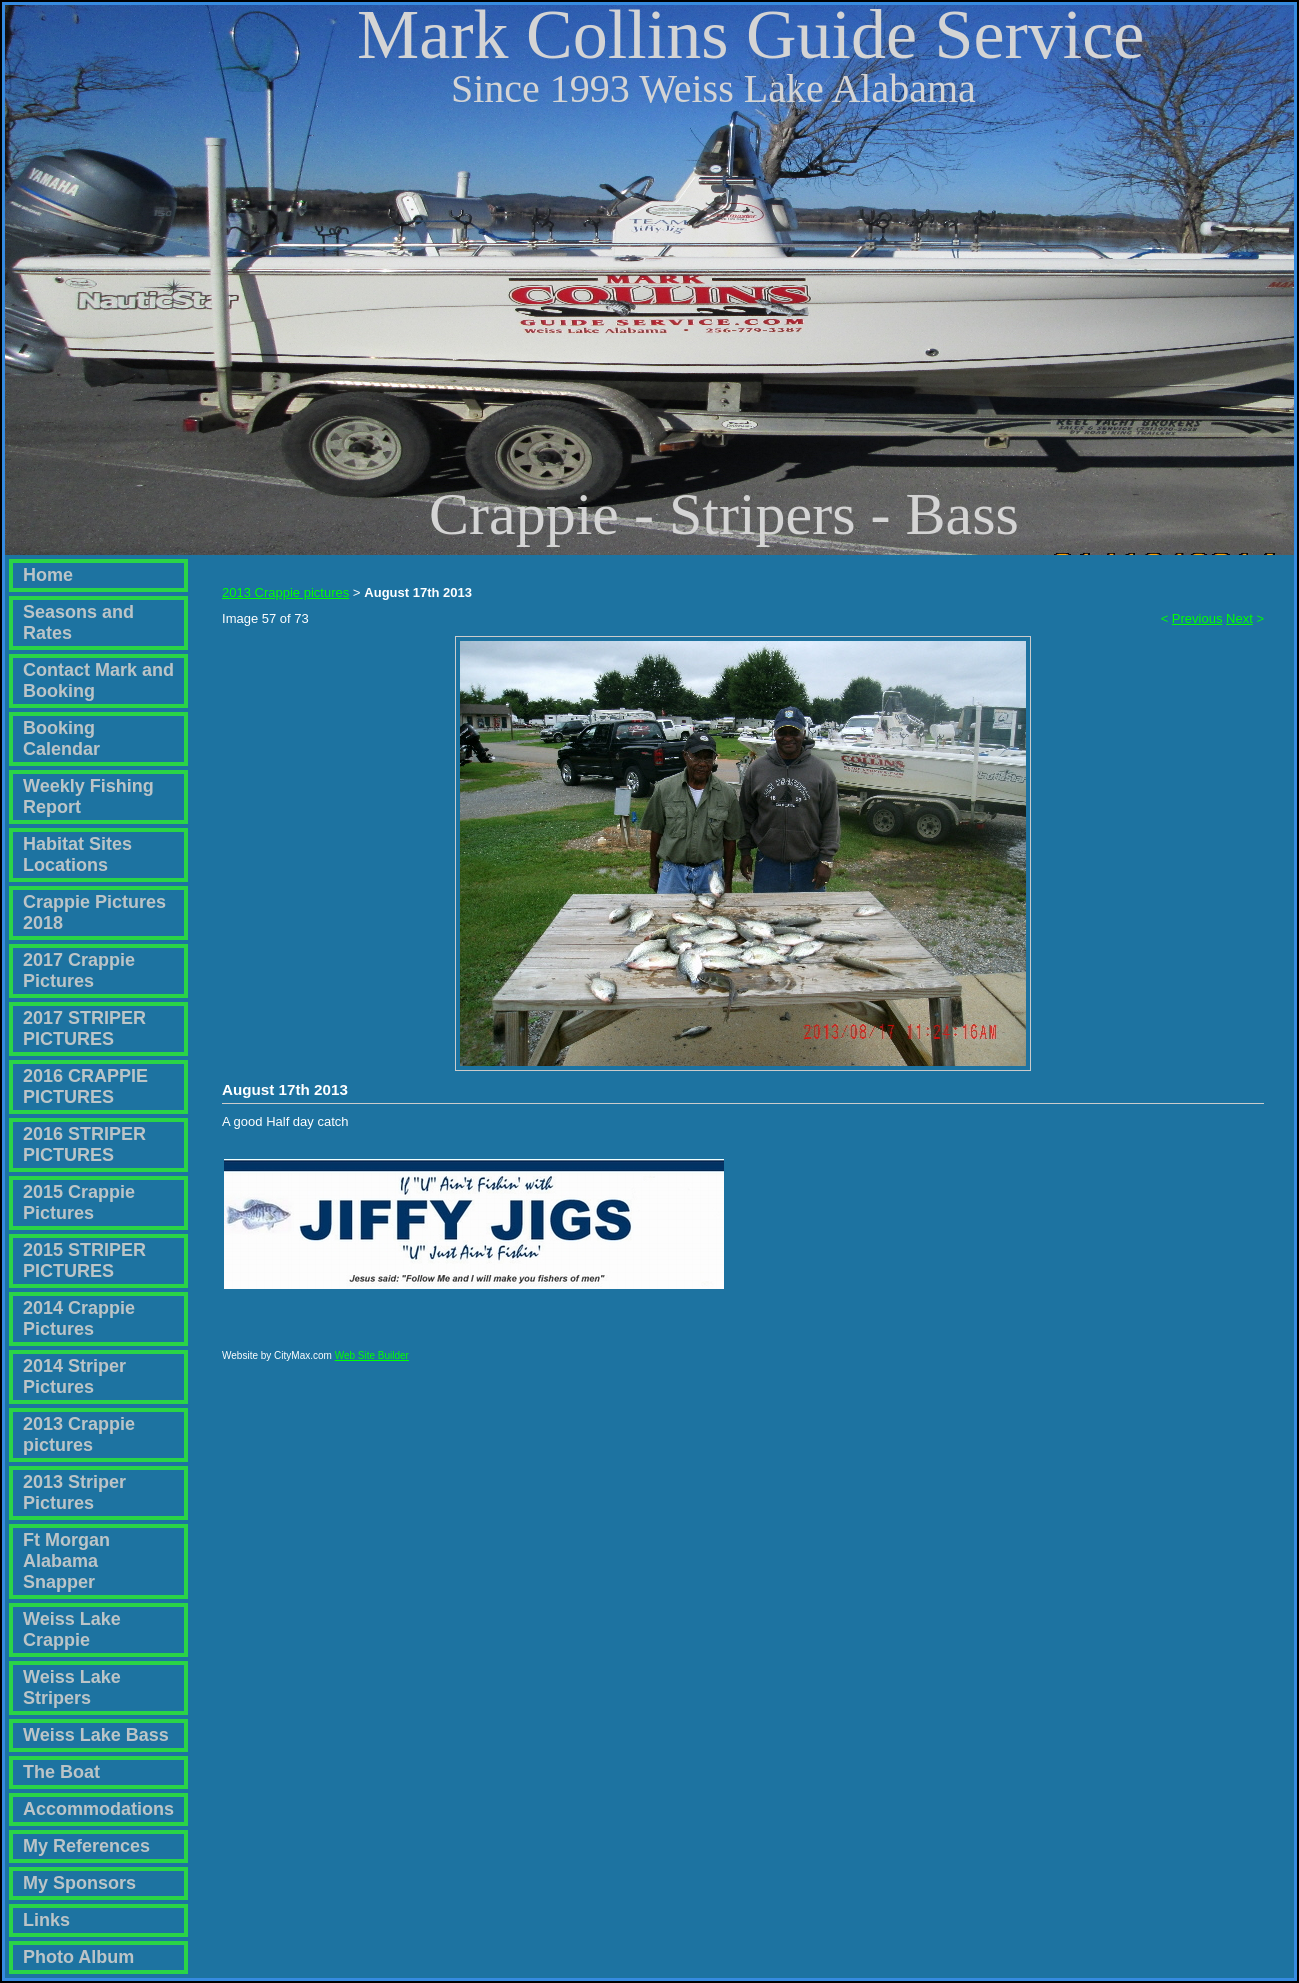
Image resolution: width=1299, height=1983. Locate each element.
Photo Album (78, 1957)
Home (48, 575)
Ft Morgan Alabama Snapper (66, 1561)
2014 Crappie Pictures (79, 1318)
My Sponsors (79, 1883)
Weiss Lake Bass (96, 1735)
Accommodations (98, 1809)
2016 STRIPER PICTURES (84, 1144)
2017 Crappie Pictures (79, 970)
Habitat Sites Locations (77, 854)
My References (86, 1846)
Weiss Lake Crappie (72, 1629)
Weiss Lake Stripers (72, 1687)
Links (46, 1920)
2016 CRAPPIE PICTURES (85, 1086)
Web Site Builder (372, 1364)
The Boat (61, 1772)
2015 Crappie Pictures (79, 1202)
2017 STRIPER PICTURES (84, 1028)
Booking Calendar (61, 738)
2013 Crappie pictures (79, 1434)
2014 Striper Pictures (74, 1376)
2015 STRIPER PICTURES (84, 1260)
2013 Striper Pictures (74, 1492)
